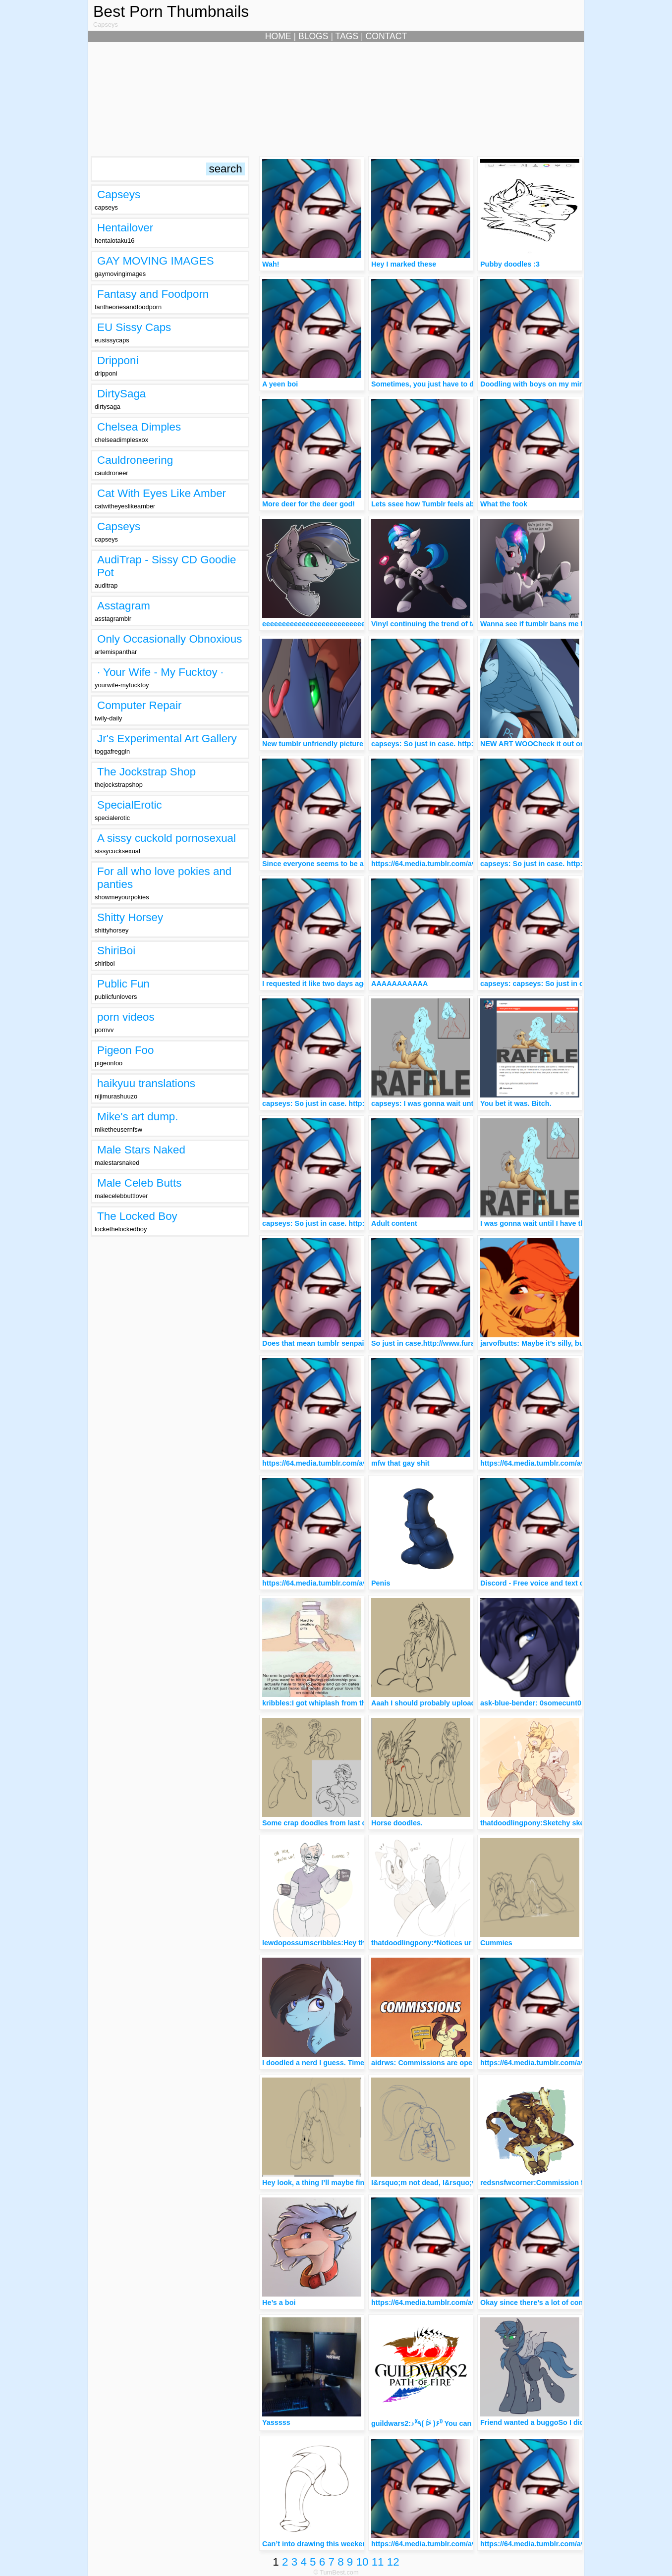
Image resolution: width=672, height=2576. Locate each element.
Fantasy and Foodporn (153, 294)
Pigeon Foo (125, 1050)
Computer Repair (139, 705)
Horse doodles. (397, 1823)
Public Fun (123, 984)
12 (393, 2562)
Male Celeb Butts (139, 1183)
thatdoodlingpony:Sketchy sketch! (538, 1823)
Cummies (496, 1943)
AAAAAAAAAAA (399, 983)
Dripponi (117, 360)
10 (362, 2562)
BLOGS (313, 36)
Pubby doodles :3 (510, 264)
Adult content (394, 1223)
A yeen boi (280, 384)
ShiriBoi (116, 950)
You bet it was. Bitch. (516, 1103)
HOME (278, 36)
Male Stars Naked (141, 1150)
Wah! (271, 264)
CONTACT (386, 36)
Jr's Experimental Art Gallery (167, 738)
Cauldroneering (135, 460)
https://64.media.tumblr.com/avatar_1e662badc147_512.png (471, 864)
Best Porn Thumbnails (171, 11)
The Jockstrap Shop (146, 772)
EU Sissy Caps (134, 327)
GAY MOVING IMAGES (155, 261)
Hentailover (125, 227)
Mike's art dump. (137, 1116)
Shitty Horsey (130, 917)
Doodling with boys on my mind (534, 384)
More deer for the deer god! (308, 504)
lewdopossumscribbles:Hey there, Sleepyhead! (342, 1943)
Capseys (118, 194)
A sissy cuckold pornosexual (166, 838)
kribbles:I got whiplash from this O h (324, 1703)
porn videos (126, 1017)
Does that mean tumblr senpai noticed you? (336, 1343)
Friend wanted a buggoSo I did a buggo (547, 2422)
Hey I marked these (403, 264)
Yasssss (276, 2422)
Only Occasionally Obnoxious (169, 639)
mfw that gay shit (400, 1463)
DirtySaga (121, 393)
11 (378, 2562)
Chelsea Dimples (139, 427)
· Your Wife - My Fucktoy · (160, 672)
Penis (380, 1583)
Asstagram (123, 606)
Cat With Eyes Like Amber (161, 493)
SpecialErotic (129, 805)
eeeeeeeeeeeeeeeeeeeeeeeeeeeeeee (323, 624)
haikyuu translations (146, 1083)
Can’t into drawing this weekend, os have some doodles (356, 2544)
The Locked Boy (137, 1216)
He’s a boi (278, 2302)
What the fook (503, 504)
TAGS (347, 36)
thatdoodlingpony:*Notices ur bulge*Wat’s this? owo (460, 1943)
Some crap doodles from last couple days (332, 1823)
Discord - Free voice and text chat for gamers (556, 1583)
